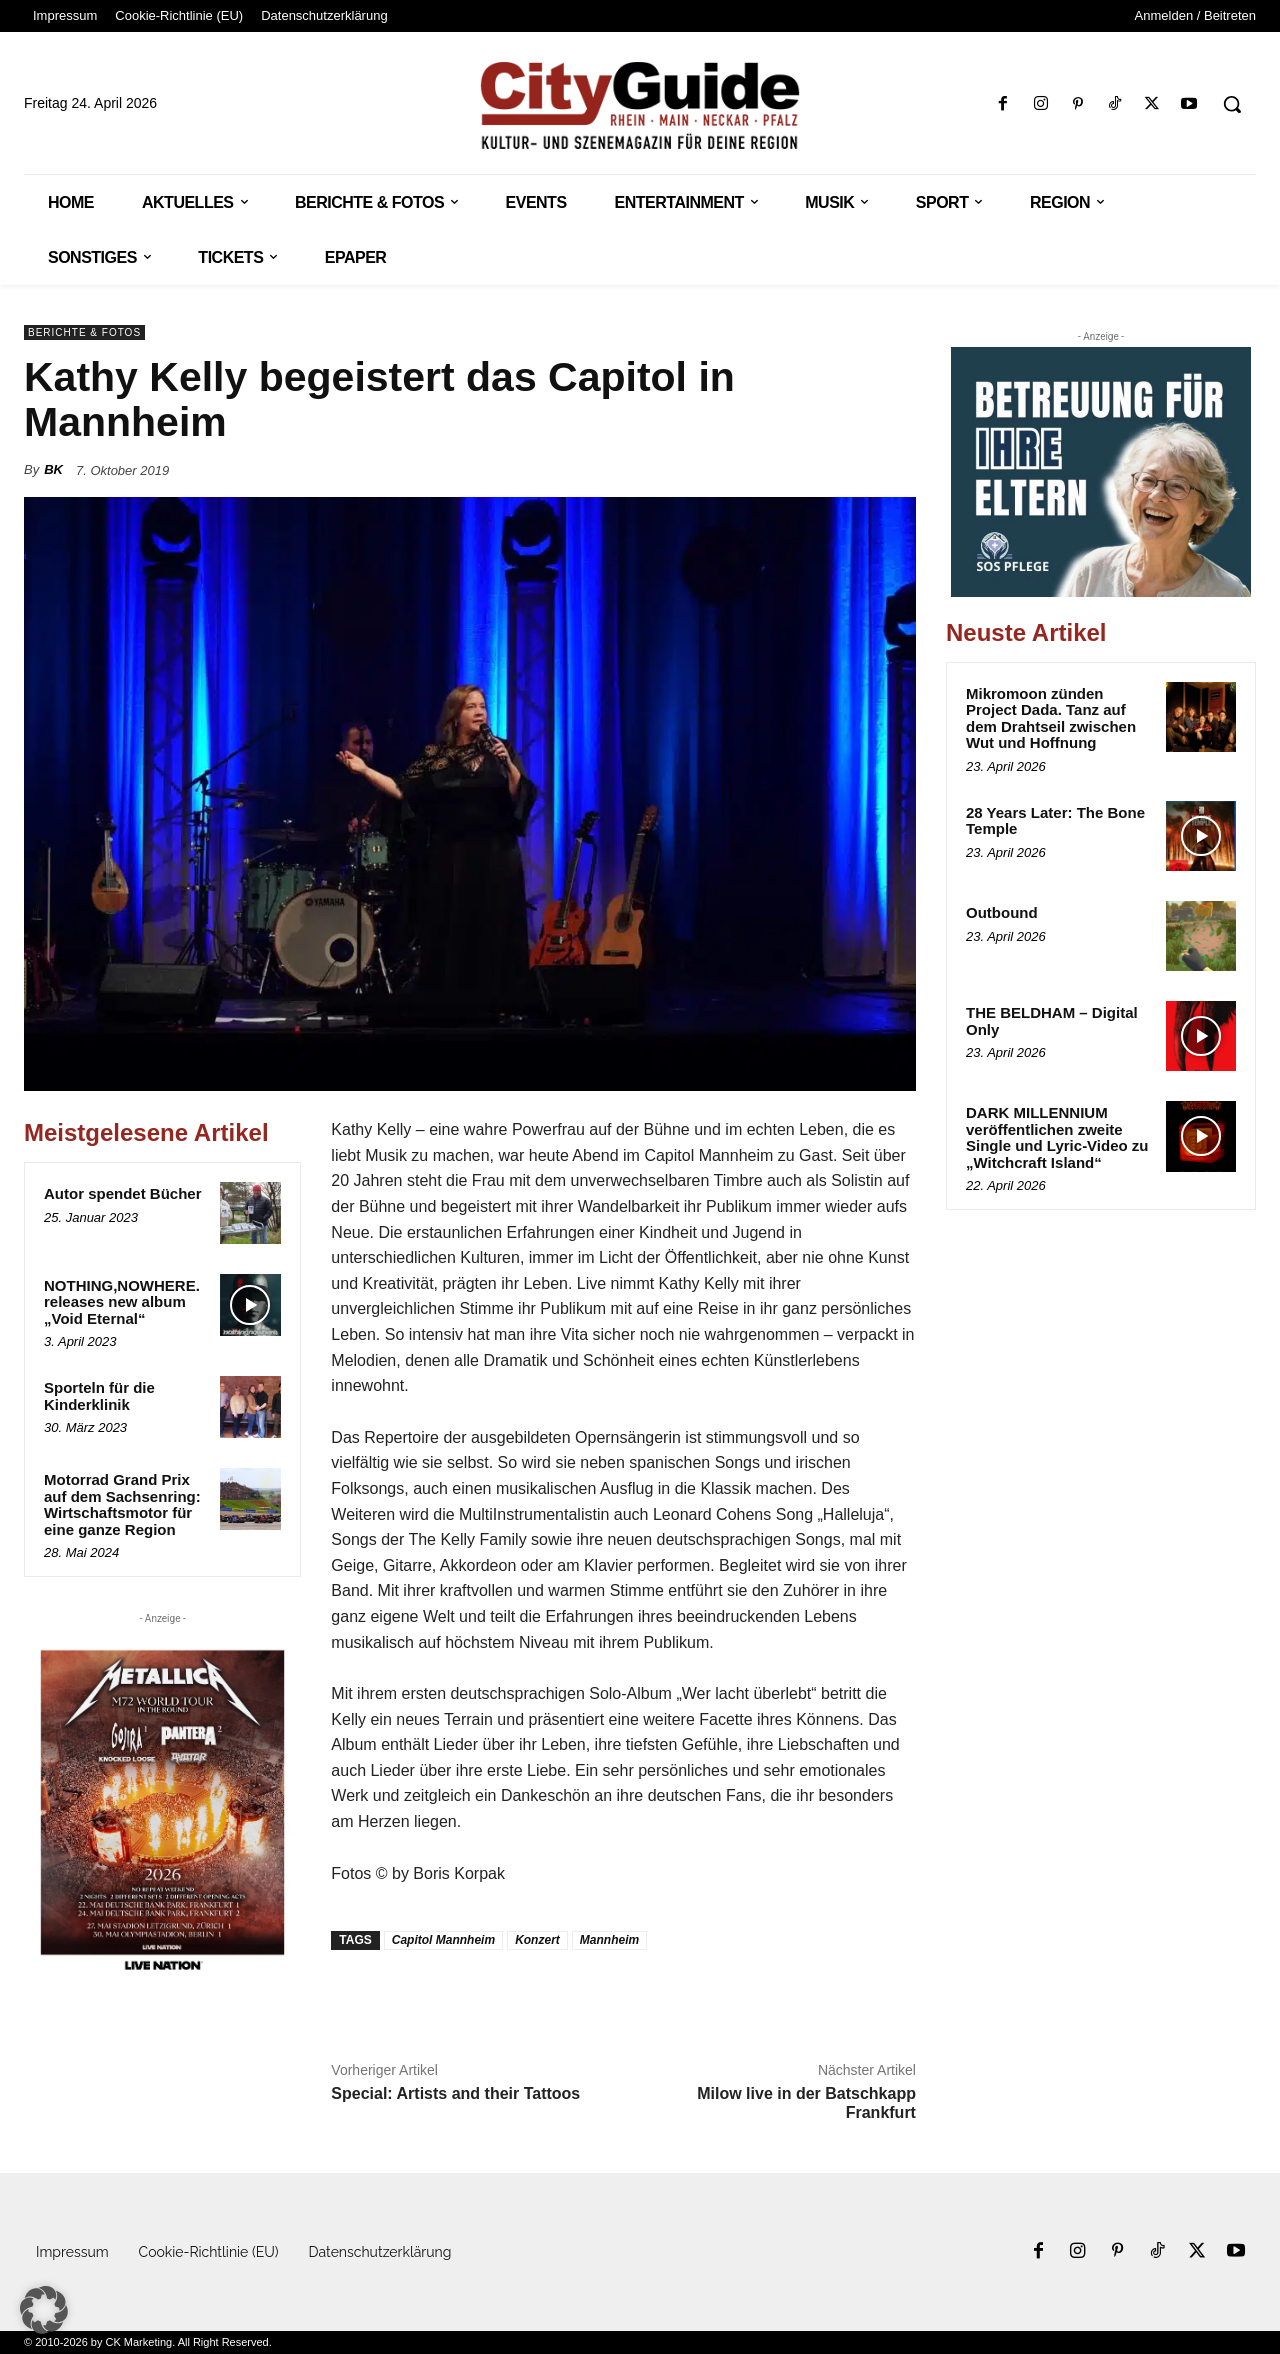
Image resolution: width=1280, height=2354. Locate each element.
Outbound (1002, 912)
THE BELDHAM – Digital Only (1052, 1021)
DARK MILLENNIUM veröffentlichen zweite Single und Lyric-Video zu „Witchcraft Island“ (1057, 1137)
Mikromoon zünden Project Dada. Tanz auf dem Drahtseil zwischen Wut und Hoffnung (1051, 718)
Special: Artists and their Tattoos (455, 2093)
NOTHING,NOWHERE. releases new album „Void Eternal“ (122, 1302)
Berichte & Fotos (84, 332)
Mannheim (609, 1940)
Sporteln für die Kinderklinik (99, 1396)
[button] (1232, 104)
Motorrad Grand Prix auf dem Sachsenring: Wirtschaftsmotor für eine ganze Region (122, 1504)
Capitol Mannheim (443, 1940)
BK (53, 469)
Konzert (537, 1940)
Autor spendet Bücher (123, 1193)
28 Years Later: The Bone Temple (1055, 821)
